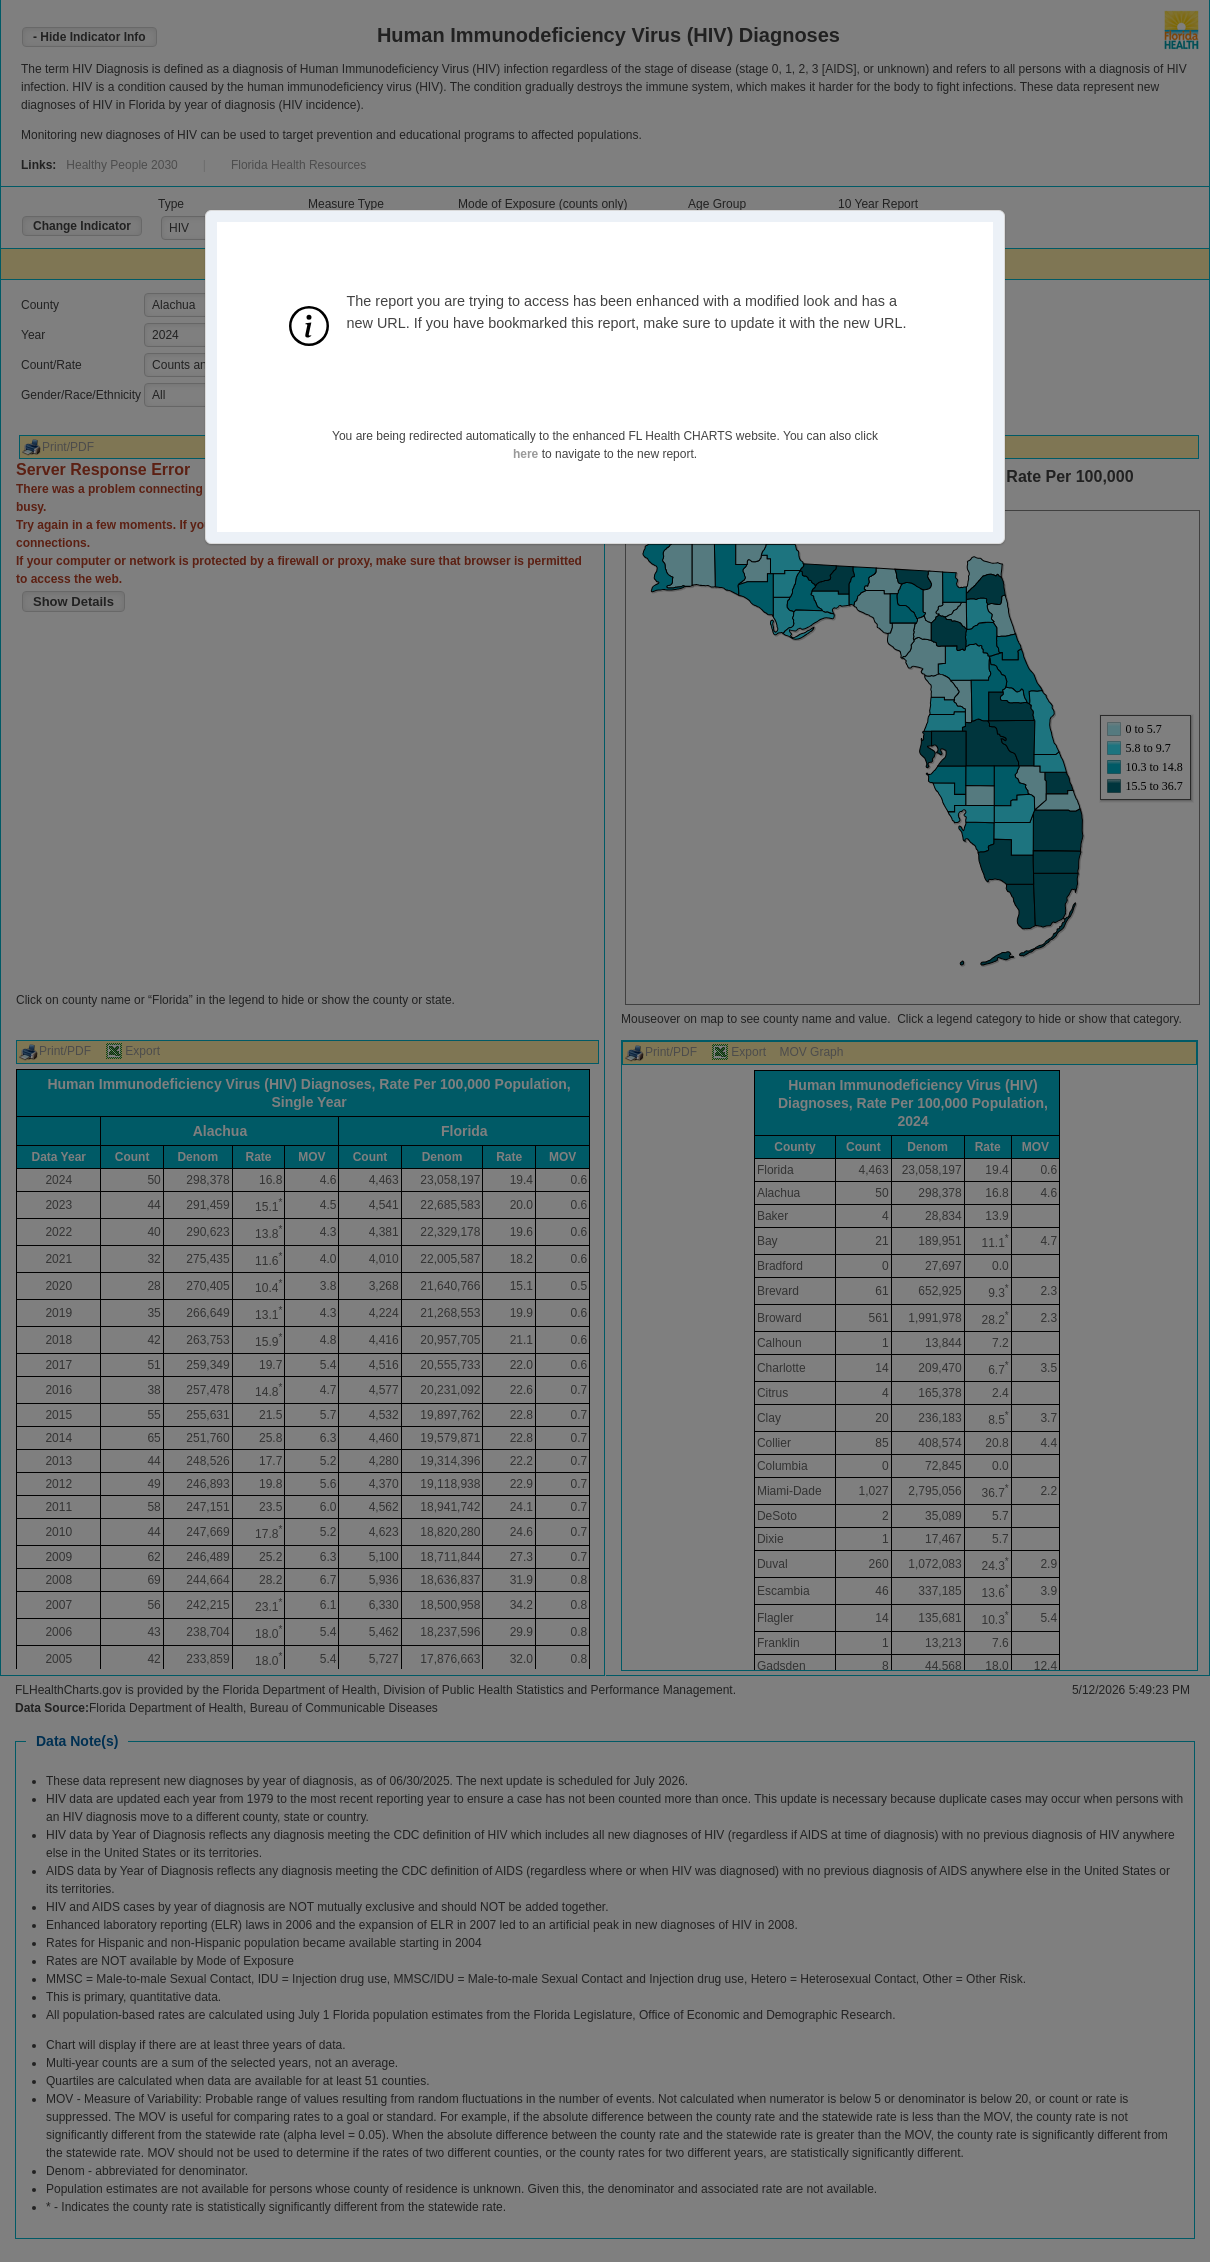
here (525, 454)
